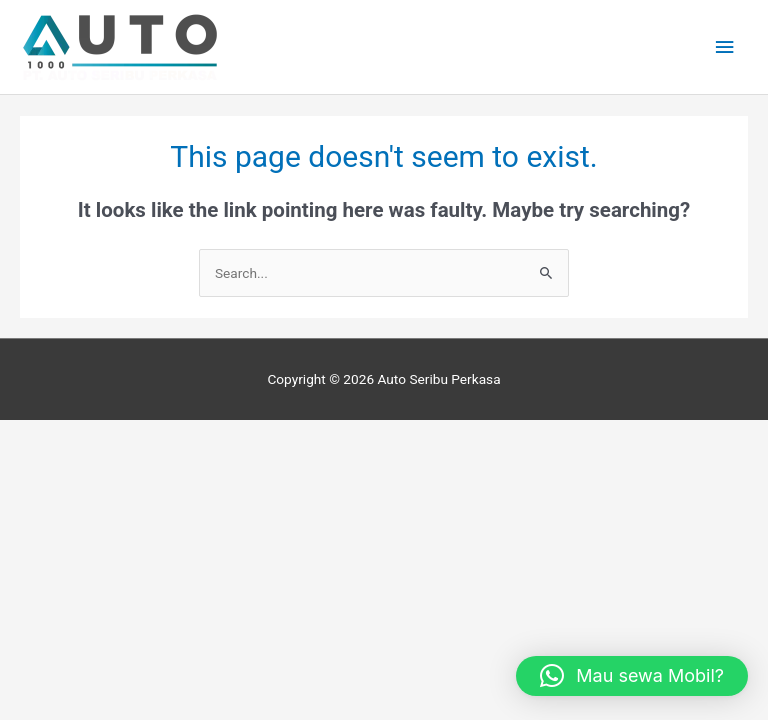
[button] (632, 676)
